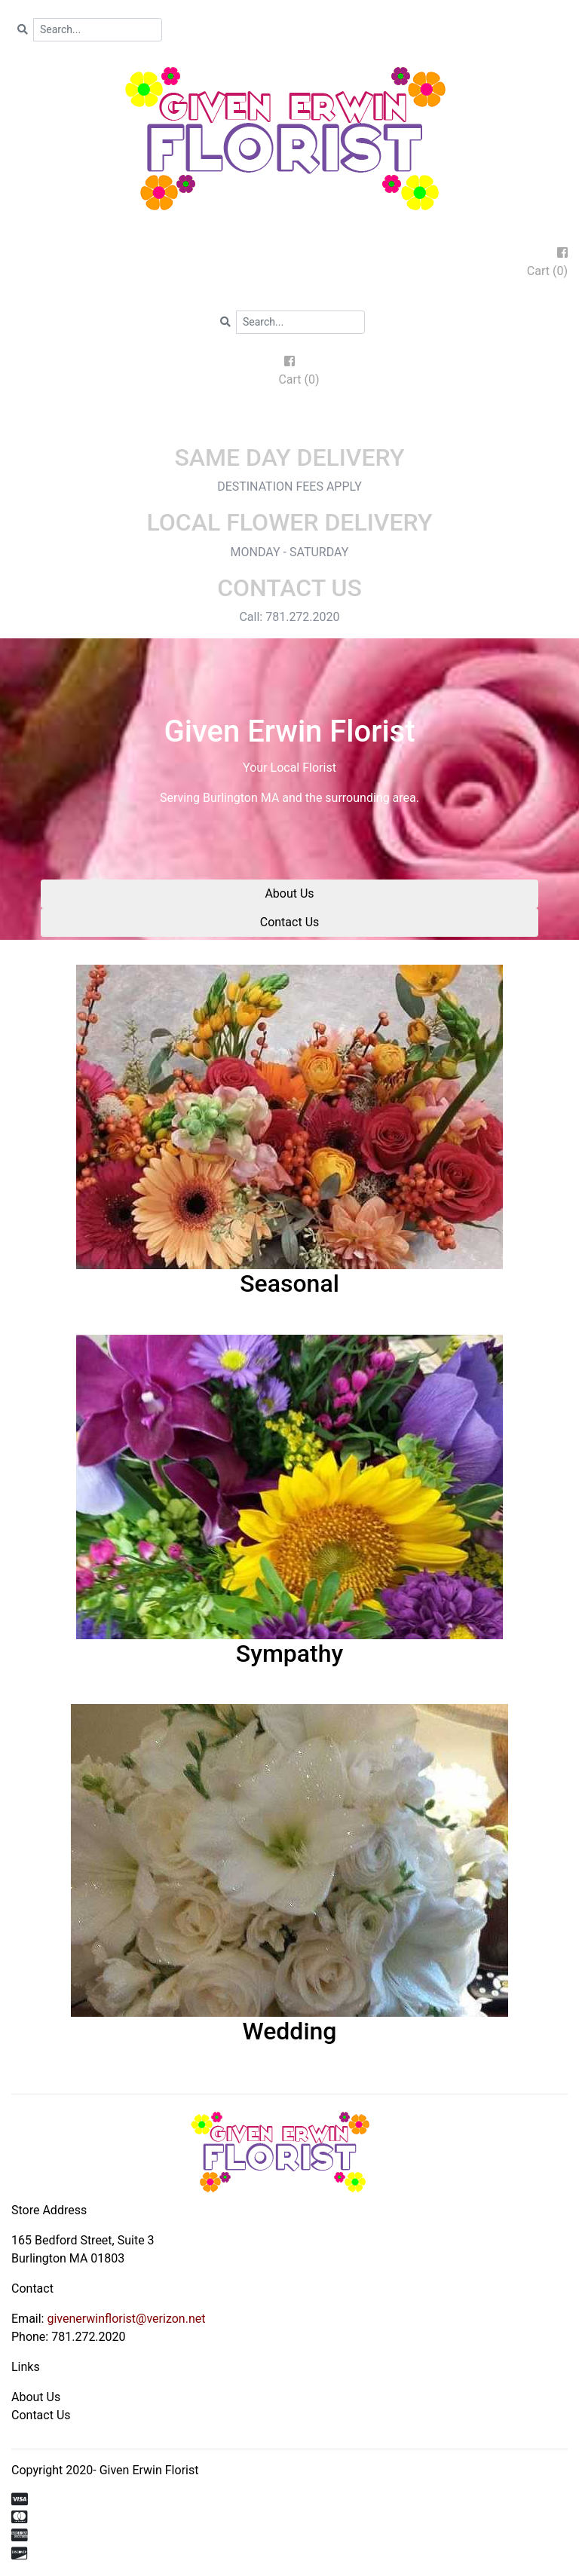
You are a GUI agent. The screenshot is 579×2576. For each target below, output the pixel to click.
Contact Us (290, 922)
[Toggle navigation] (289, 422)
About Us (289, 893)
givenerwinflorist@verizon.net (126, 2318)
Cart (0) (547, 271)
